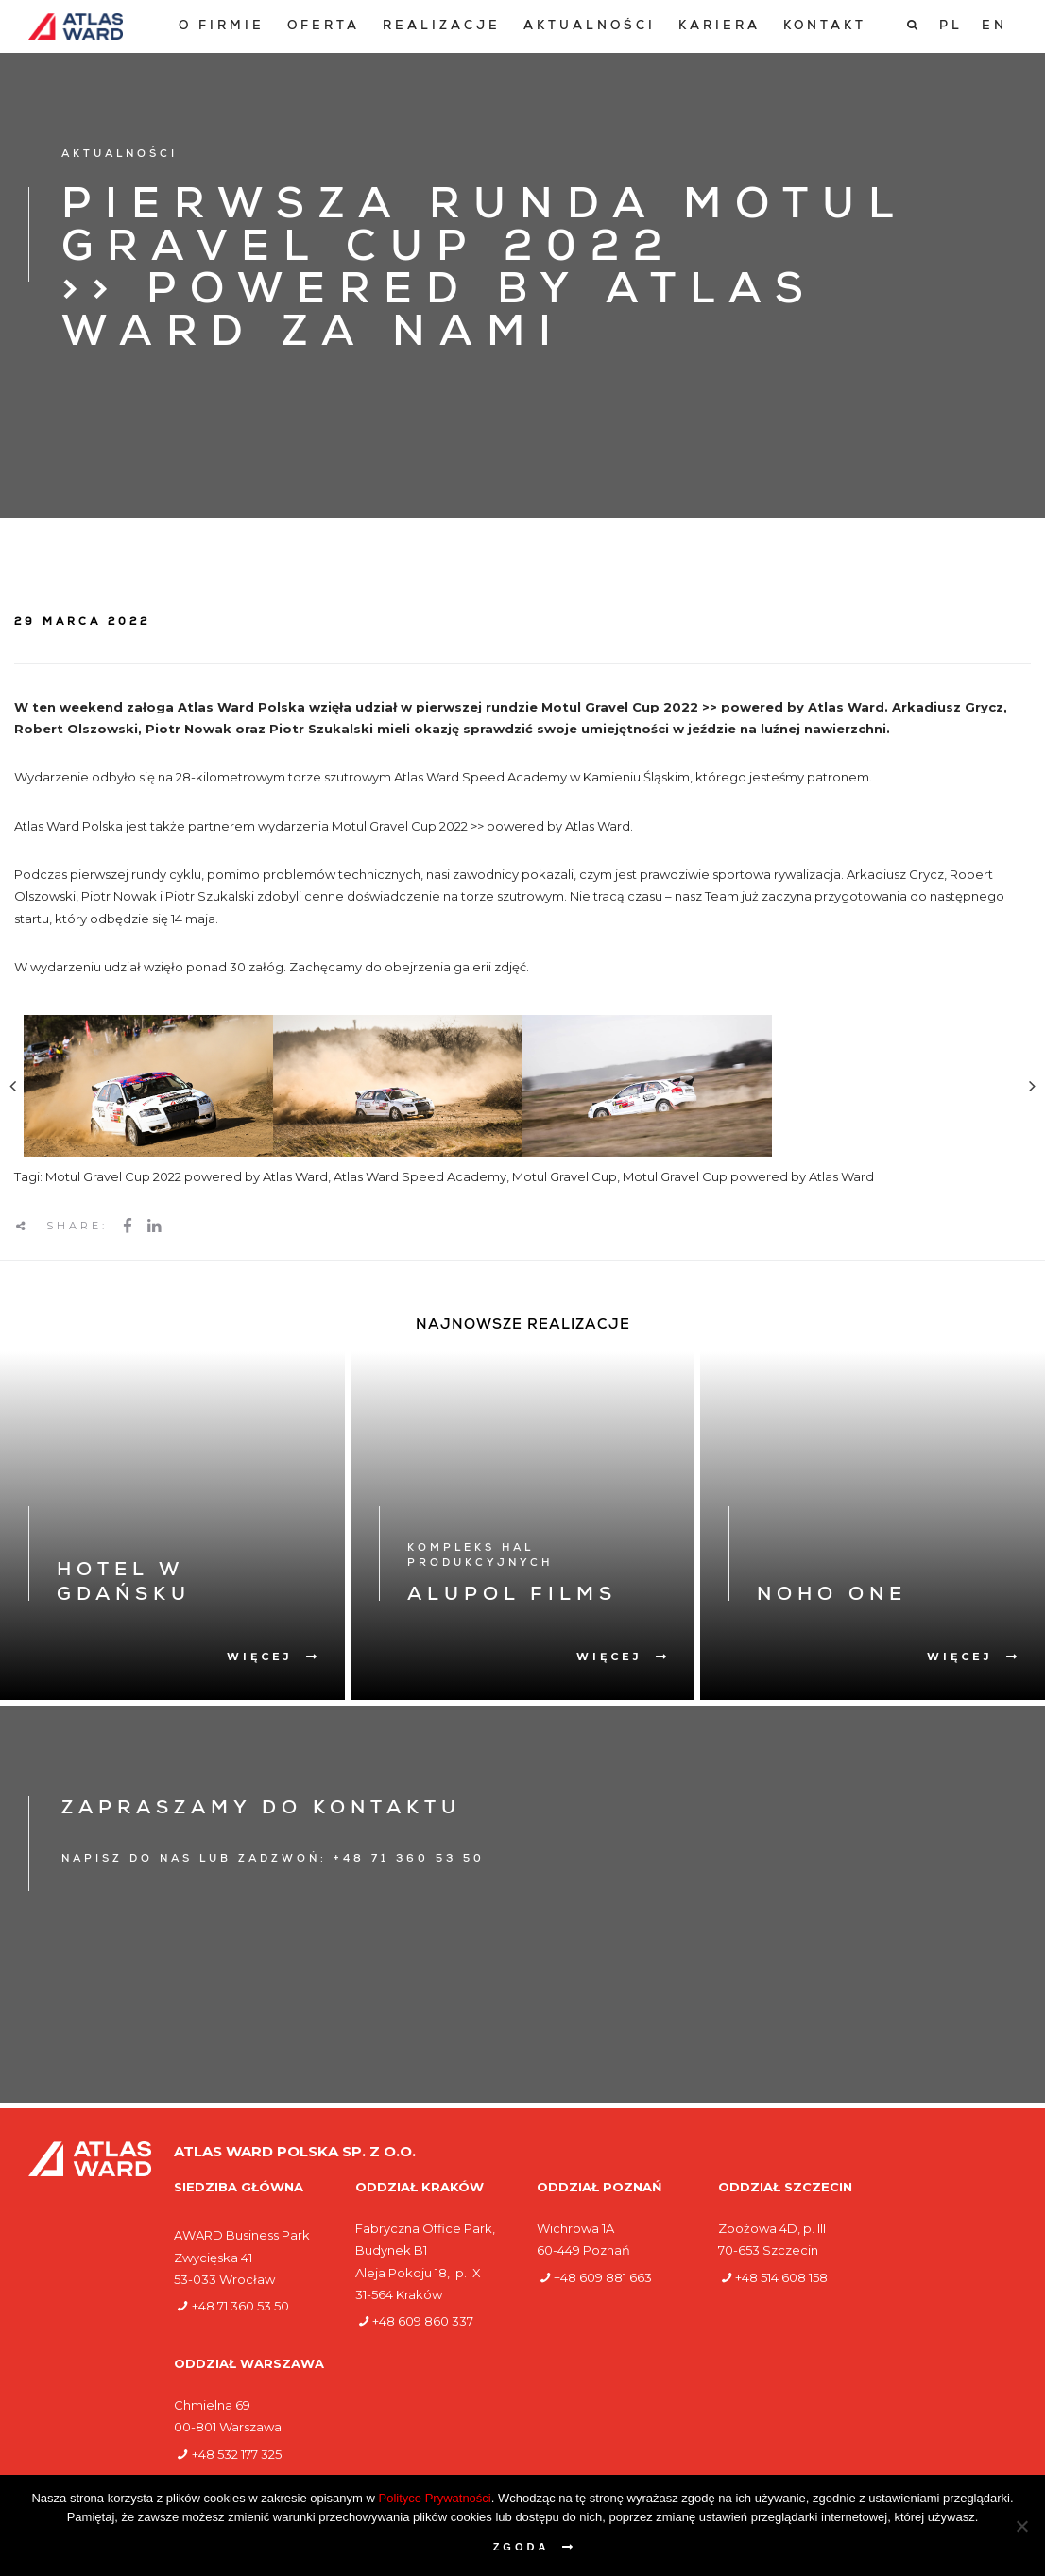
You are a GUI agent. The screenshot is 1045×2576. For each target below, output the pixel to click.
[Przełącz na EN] (994, 26)
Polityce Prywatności (435, 2498)
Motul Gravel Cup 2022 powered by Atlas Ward (186, 1176)
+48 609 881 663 (603, 2277)
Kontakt (824, 27)
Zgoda (521, 2546)
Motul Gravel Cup (564, 1176)
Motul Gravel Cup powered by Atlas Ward (748, 1176)
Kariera (719, 27)
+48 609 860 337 (422, 2320)
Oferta (323, 27)
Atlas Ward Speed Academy (420, 1176)
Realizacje (442, 27)
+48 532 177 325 (237, 2454)
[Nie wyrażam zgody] (1021, 2525)
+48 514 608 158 (781, 2277)
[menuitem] (221, 27)
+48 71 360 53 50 (240, 2305)
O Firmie (222, 27)
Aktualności (589, 27)
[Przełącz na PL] (951, 26)
